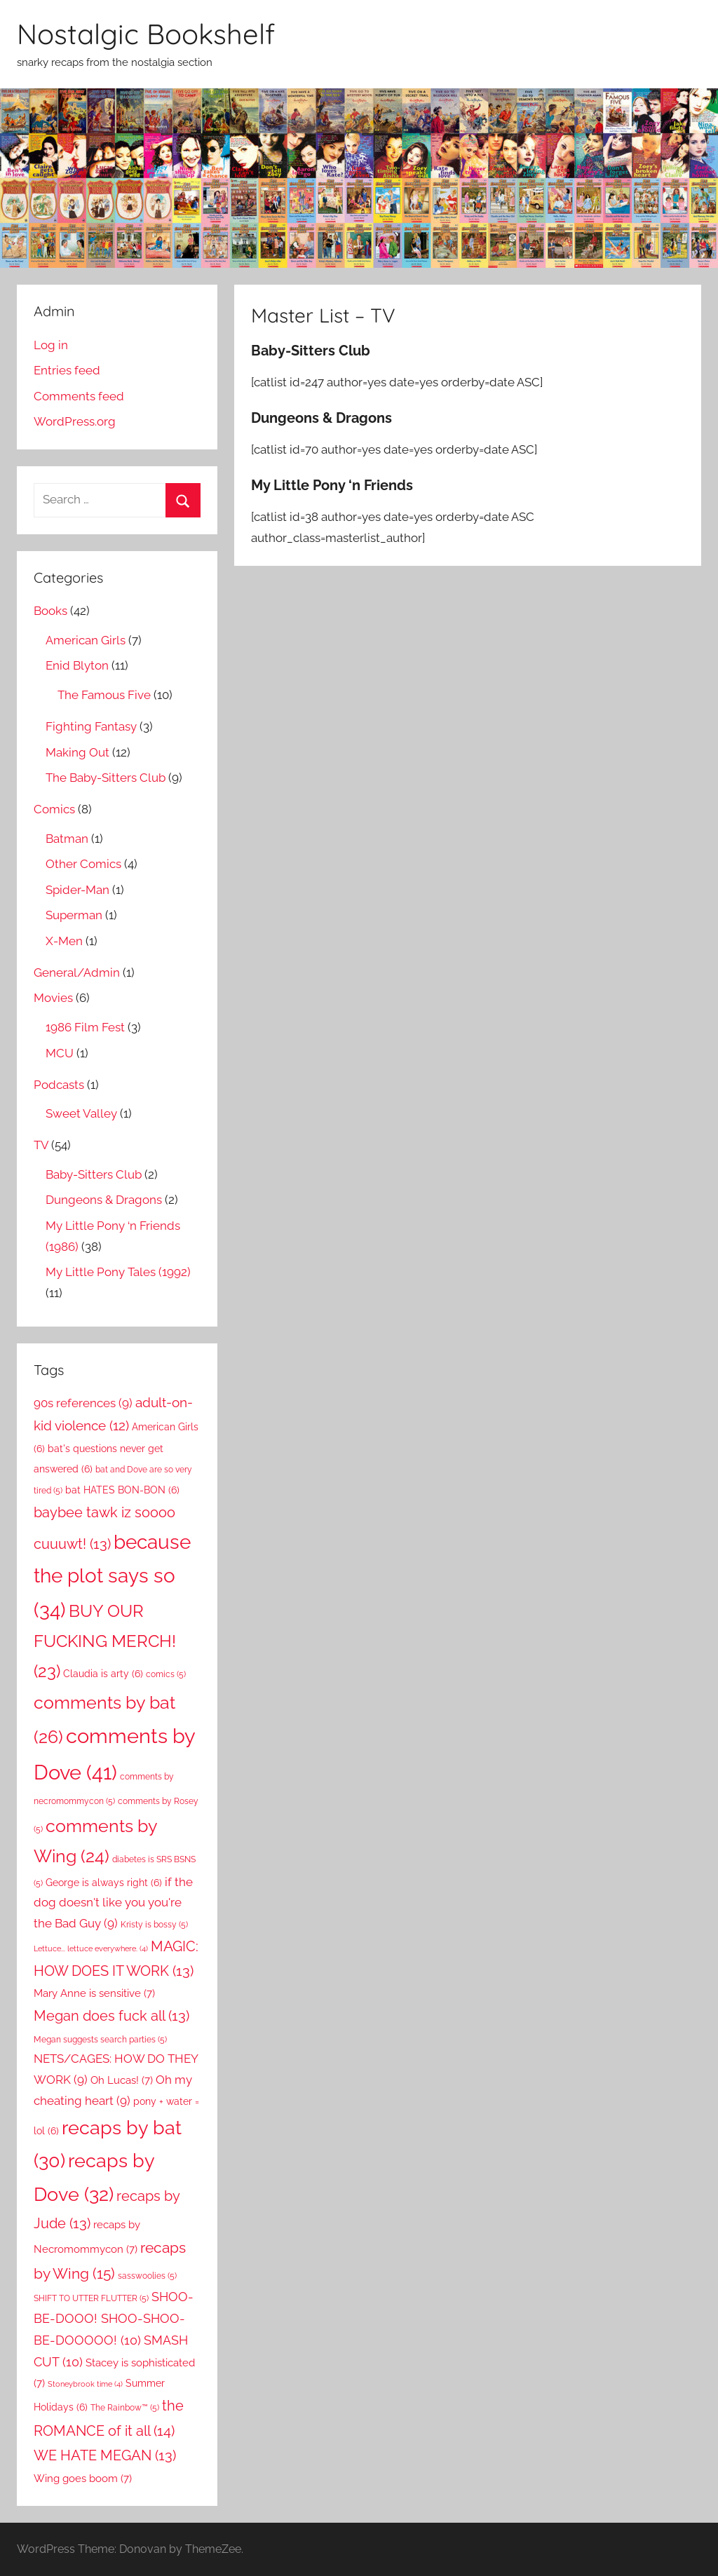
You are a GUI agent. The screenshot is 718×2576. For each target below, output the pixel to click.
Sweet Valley (81, 1113)
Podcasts (59, 1085)
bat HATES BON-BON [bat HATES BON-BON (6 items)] (122, 1490)
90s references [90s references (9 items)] (83, 1403)
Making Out (77, 752)
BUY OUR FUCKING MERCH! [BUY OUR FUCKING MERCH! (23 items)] (105, 1641)
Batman (67, 839)
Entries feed (67, 370)
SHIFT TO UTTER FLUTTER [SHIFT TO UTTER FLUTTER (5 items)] (91, 2298)
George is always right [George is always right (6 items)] (104, 1882)
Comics (54, 809)
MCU (60, 1053)
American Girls (86, 640)
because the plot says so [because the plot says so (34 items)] (112, 1576)
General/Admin (77, 972)
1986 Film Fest (85, 1027)
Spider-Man (77, 890)
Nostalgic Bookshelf (146, 33)
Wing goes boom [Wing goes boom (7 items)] (83, 2478)
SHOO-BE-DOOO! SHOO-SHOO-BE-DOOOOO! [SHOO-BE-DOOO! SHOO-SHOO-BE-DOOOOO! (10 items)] (114, 2318)
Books (50, 611)
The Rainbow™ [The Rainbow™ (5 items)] (124, 2407)
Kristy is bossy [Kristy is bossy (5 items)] (154, 1924)
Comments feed (79, 396)
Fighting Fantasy (91, 726)
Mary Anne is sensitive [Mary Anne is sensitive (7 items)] (94, 1993)
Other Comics (83, 864)
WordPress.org (75, 421)
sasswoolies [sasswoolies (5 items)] (147, 2275)
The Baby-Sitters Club (105, 778)
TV (41, 1145)
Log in (51, 345)
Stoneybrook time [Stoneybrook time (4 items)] (85, 2384)
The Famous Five (104, 695)
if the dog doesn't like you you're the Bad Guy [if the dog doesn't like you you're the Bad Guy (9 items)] (113, 1903)
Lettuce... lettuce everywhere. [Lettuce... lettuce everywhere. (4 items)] (91, 1948)
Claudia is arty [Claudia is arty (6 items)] (103, 1673)
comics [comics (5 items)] (166, 1674)
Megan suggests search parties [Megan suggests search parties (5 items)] (100, 2039)
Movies (53, 998)
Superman (74, 915)
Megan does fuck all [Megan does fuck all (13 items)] (111, 2015)
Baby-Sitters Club (94, 1174)
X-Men (64, 941)
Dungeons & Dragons (104, 1200)
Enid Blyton (77, 665)
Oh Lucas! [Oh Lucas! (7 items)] (121, 2080)
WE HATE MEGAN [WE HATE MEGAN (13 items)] (105, 2455)
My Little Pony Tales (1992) (118, 1272)
